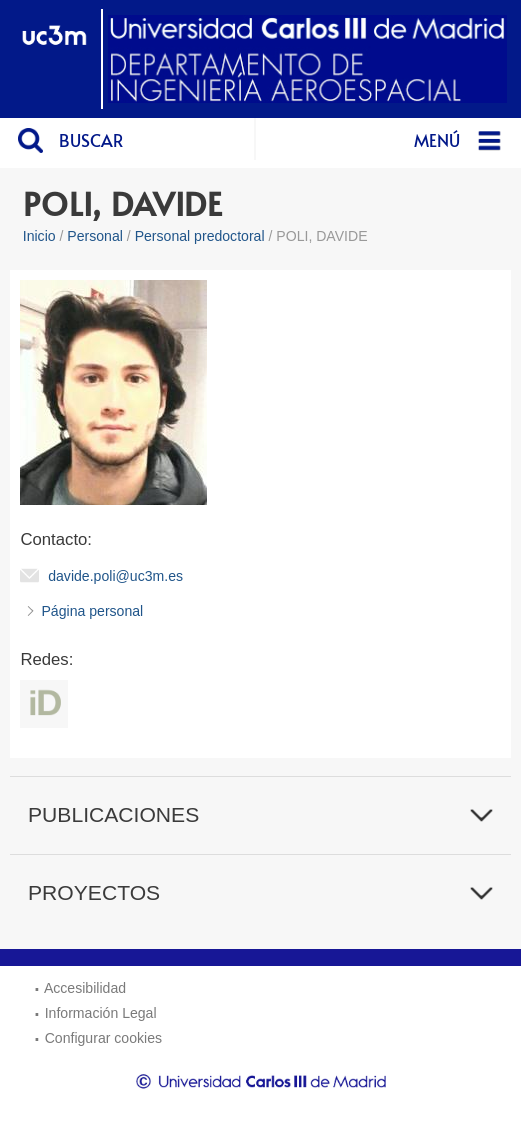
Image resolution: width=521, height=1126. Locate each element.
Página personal (92, 611)
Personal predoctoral (200, 236)
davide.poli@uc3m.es (115, 576)
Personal (95, 236)
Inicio (39, 236)
